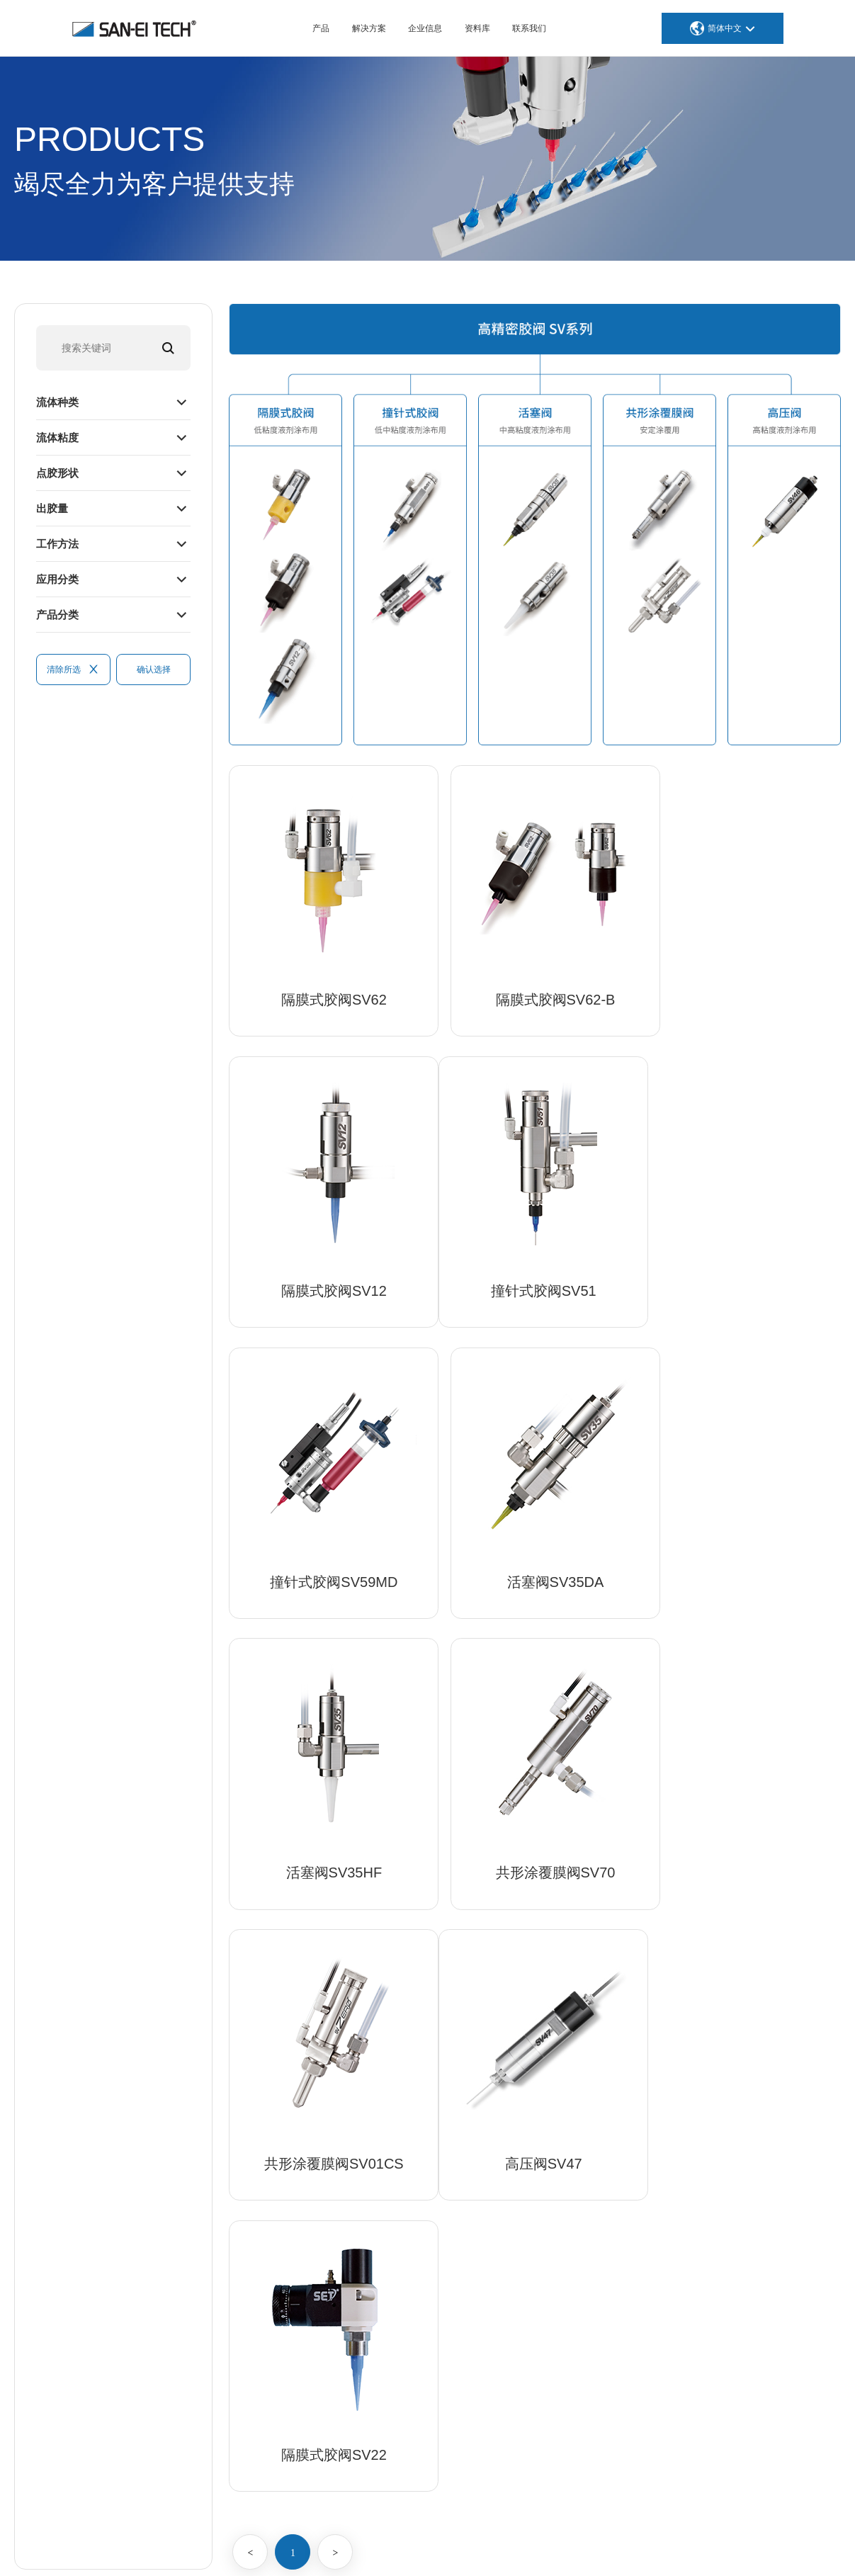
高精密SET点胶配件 (437, 2287)
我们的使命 (744, 2197)
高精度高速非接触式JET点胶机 (461, 2151)
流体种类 (58, 401)
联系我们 (529, 28)
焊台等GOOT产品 (432, 2469)
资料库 (477, 28)
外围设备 (413, 2355)
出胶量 (53, 508)
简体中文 (725, 28)
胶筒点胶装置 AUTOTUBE (451, 2333)
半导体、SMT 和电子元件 (613, 2219)
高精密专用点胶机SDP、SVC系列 (468, 2242)
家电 (567, 2333)
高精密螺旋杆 (423, 2219)
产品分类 (58, 614)
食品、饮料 (582, 2310)
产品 (320, 28)
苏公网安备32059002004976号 (626, 2547)
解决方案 (369, 28)
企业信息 (425, 28)
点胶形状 (58, 472)
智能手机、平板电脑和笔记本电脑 (631, 2174)
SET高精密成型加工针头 (447, 2310)
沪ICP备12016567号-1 (490, 2547)
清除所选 (73, 670)
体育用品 (577, 2265)
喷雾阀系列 (418, 2174)
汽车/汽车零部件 (593, 2151)
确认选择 (154, 670)
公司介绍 (739, 2151)
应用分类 (58, 578)
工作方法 (58, 543)
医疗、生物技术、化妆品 (612, 2197)
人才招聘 (739, 2265)
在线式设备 (418, 2401)
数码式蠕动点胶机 (432, 2265)
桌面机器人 (418, 2423)
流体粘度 (58, 437)
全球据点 (739, 2242)
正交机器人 (418, 2446)
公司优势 (739, 2174)
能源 (567, 2287)
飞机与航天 (582, 2242)
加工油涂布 (418, 2378)
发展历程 (739, 2219)
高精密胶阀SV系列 (434, 2197)
